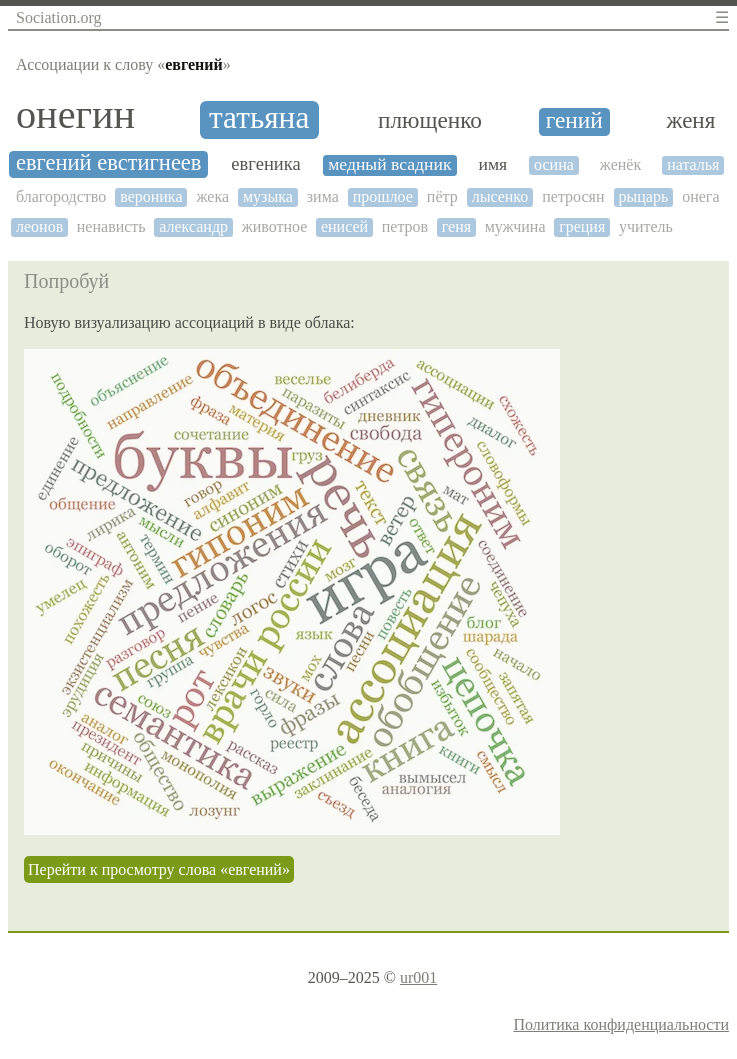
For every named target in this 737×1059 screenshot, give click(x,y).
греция (582, 226)
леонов (39, 226)
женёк (620, 164)
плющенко (430, 120)
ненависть (111, 226)
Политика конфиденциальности (621, 1024)
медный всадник (389, 164)
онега (700, 196)
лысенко (500, 196)
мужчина (515, 226)
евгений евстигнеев (108, 163)
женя (691, 120)
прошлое (383, 196)
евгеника (265, 164)
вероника (151, 196)
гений (574, 120)
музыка (268, 196)
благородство (61, 196)
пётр (442, 196)
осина (554, 164)
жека (212, 196)
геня (456, 226)
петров (405, 226)
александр (193, 226)
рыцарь (644, 196)
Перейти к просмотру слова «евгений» (159, 869)
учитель (646, 226)
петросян (573, 196)
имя (492, 164)
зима (323, 196)
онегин (75, 115)
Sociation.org (58, 17)
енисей (344, 226)
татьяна (259, 118)
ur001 (418, 977)
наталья (693, 164)
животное (275, 226)
